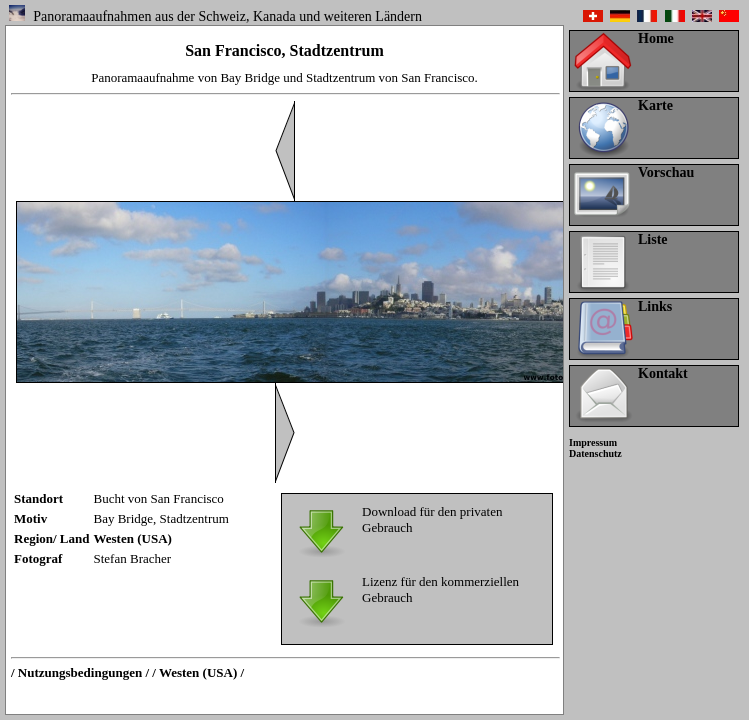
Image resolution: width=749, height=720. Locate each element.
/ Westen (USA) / (198, 672)
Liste (653, 239)
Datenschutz (595, 453)
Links (655, 306)
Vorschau (666, 172)
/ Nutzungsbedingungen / (80, 672)
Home (656, 38)
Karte (655, 105)
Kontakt (663, 373)
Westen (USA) (133, 538)
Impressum (593, 442)
